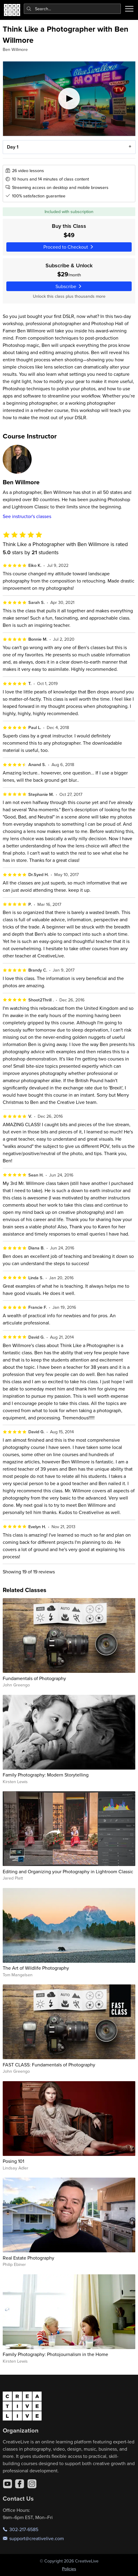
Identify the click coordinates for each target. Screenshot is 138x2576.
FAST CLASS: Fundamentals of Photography (49, 2064)
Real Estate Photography (28, 2257)
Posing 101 (13, 2161)
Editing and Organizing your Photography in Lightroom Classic (68, 1871)
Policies (69, 2569)
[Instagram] (32, 2484)
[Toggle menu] (129, 9)
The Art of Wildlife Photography (36, 1968)
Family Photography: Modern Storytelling (46, 1774)
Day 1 (12, 147)
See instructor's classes (27, 516)
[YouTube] (7, 2484)
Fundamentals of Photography (34, 1678)
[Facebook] (19, 2484)
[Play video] (69, 98)
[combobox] (72, 9)
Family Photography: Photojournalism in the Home (55, 2354)
